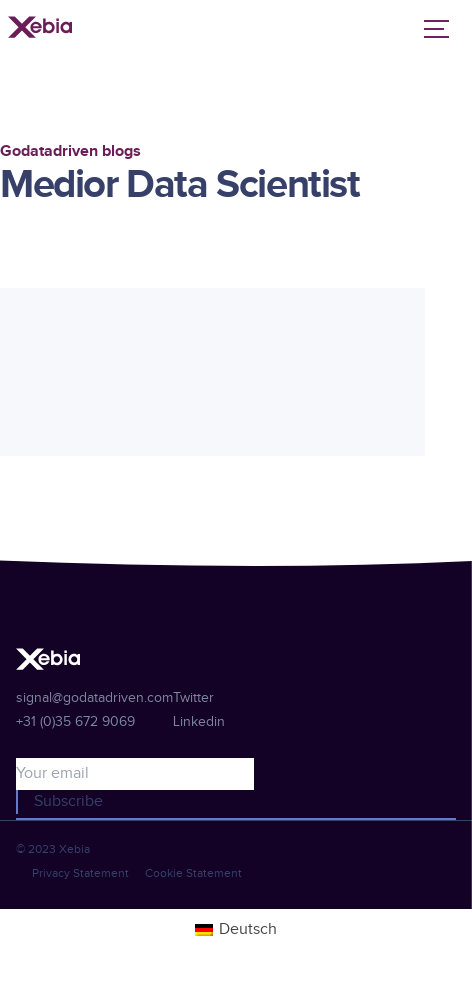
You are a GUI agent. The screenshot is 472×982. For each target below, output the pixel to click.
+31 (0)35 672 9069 (75, 722)
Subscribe (68, 801)
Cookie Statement (193, 873)
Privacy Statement (80, 873)
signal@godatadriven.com (94, 698)
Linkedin (199, 722)
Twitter (193, 698)
